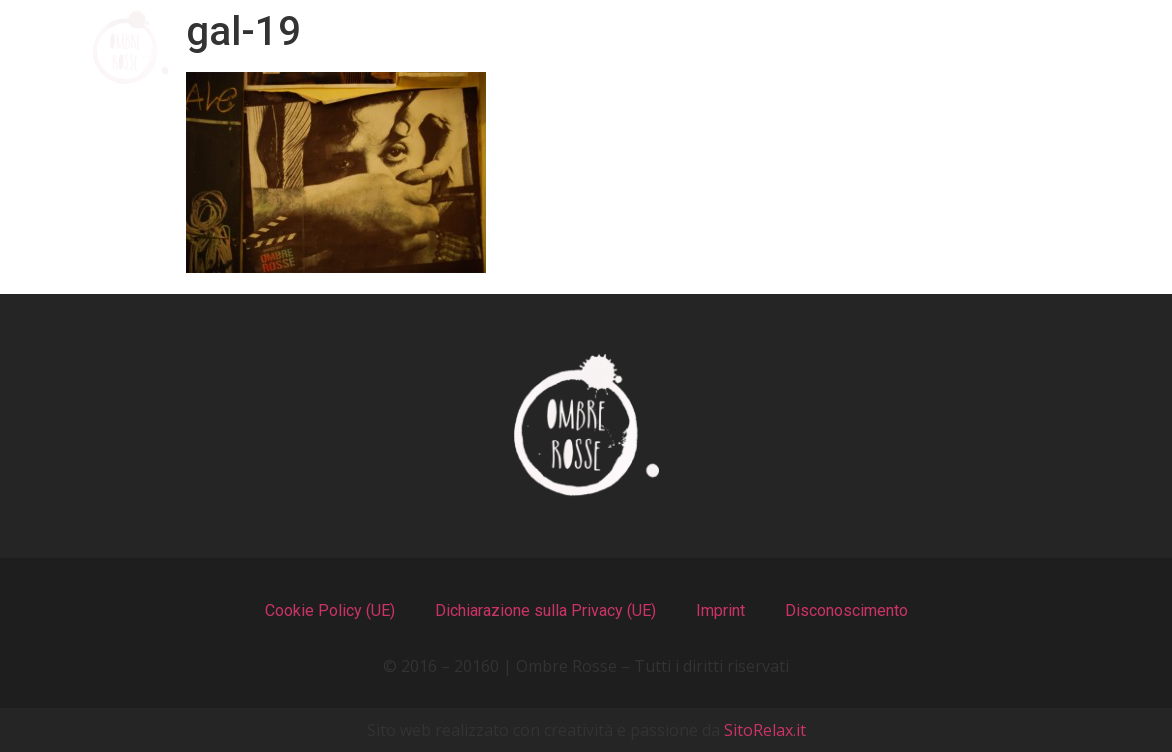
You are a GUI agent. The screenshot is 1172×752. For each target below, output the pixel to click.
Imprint (720, 610)
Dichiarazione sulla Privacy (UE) (545, 610)
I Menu (520, 47)
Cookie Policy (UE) (330, 610)
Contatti (1057, 47)
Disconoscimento (846, 610)
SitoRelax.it (765, 730)
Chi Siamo (348, 47)
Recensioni (869, 47)
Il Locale (685, 47)
